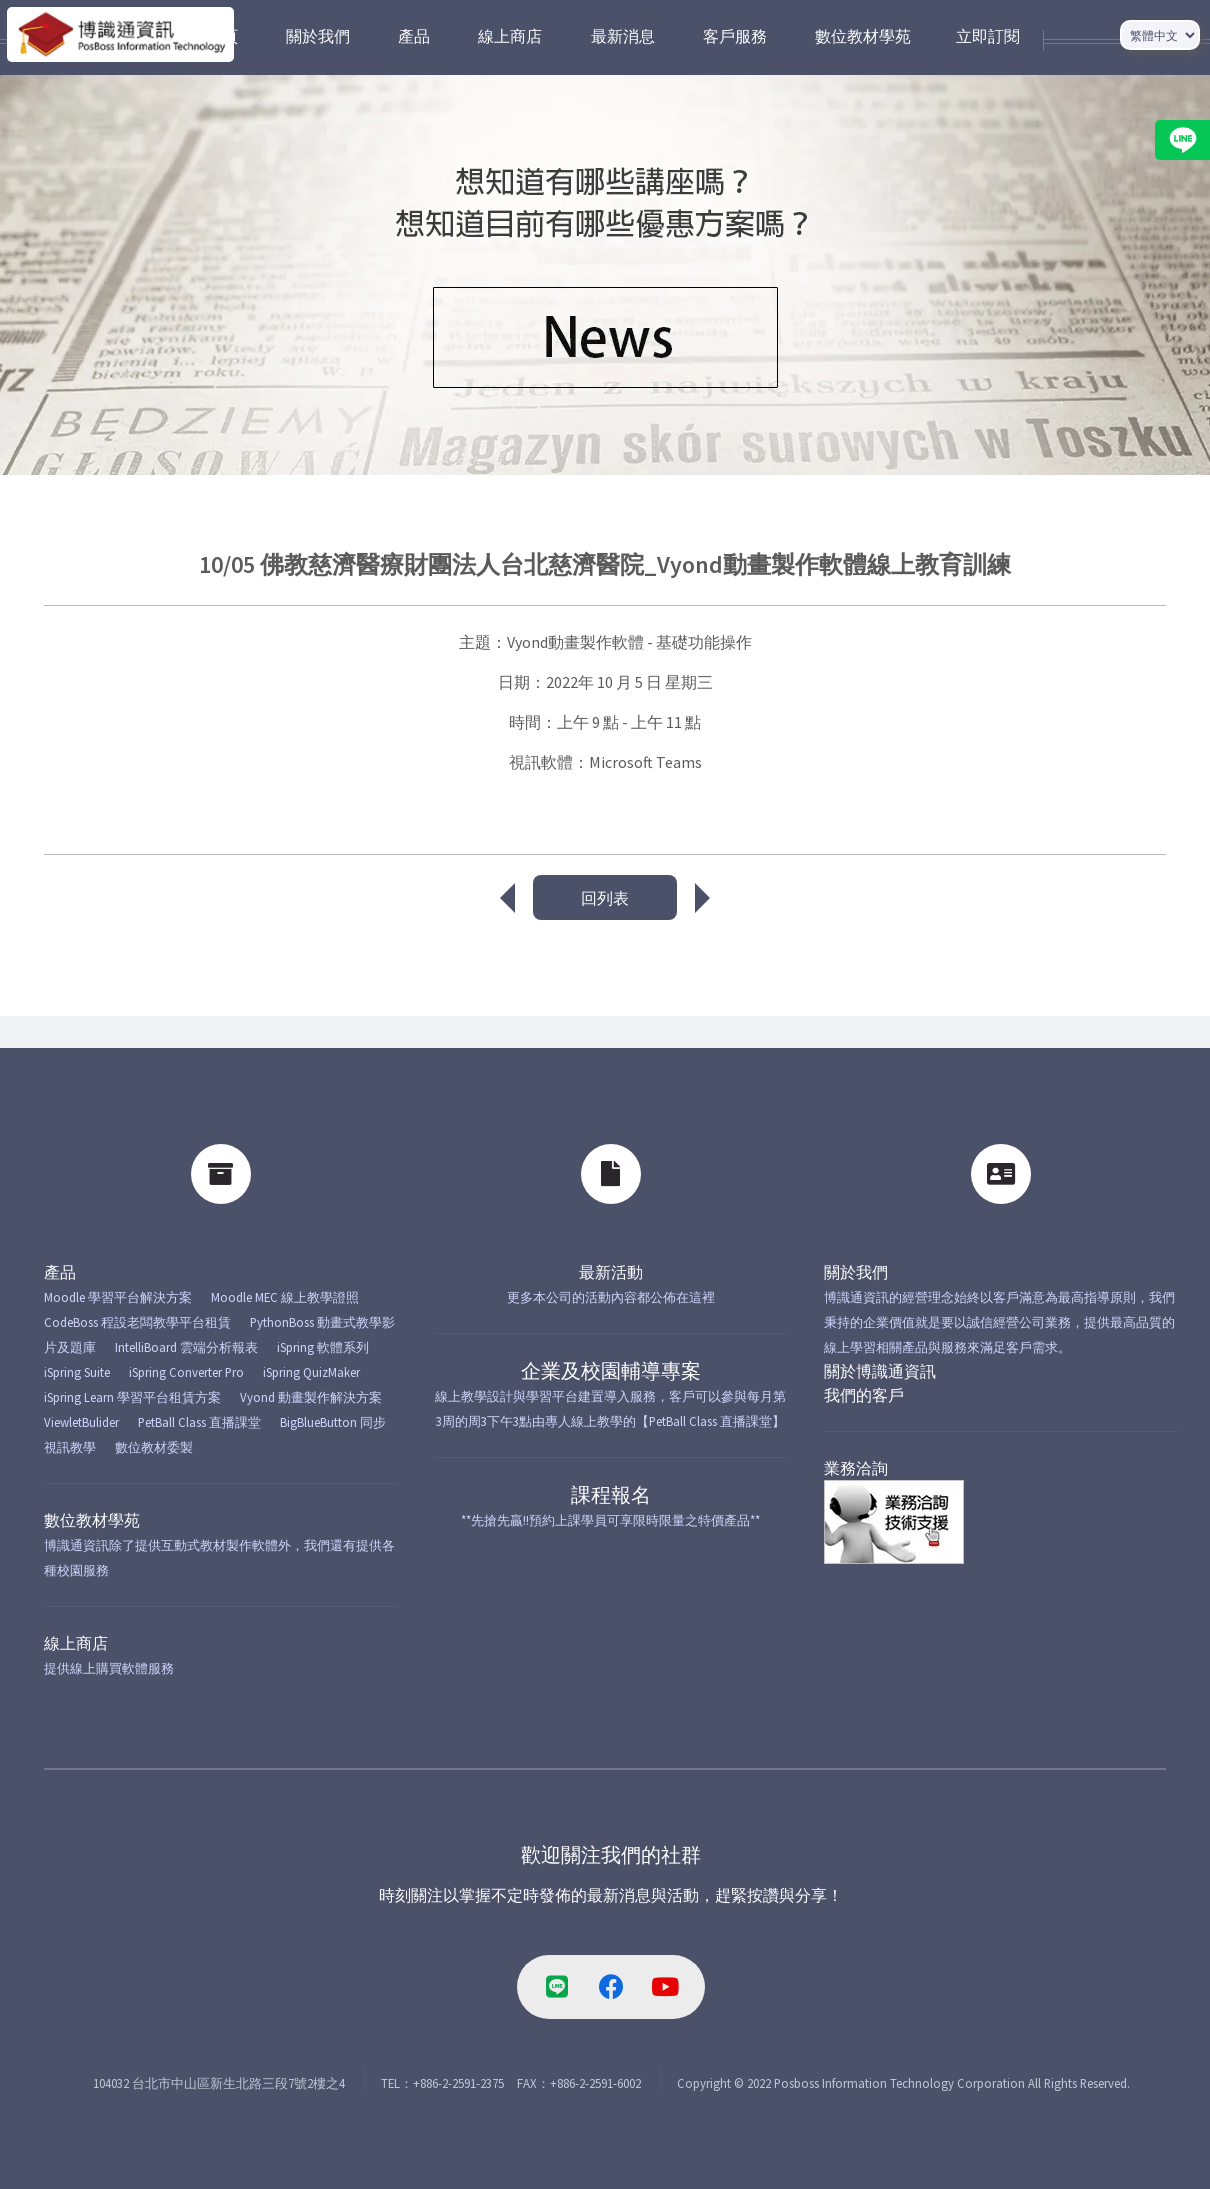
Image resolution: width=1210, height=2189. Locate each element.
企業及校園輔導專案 (611, 1370)
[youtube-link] (665, 1987)
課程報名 (611, 1494)
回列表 (605, 898)
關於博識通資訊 (880, 1371)
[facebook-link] (611, 1987)
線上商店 (76, 1643)
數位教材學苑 (92, 1520)
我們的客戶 (864, 1395)
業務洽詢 (856, 1468)
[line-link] (557, 1987)
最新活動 (611, 1272)
